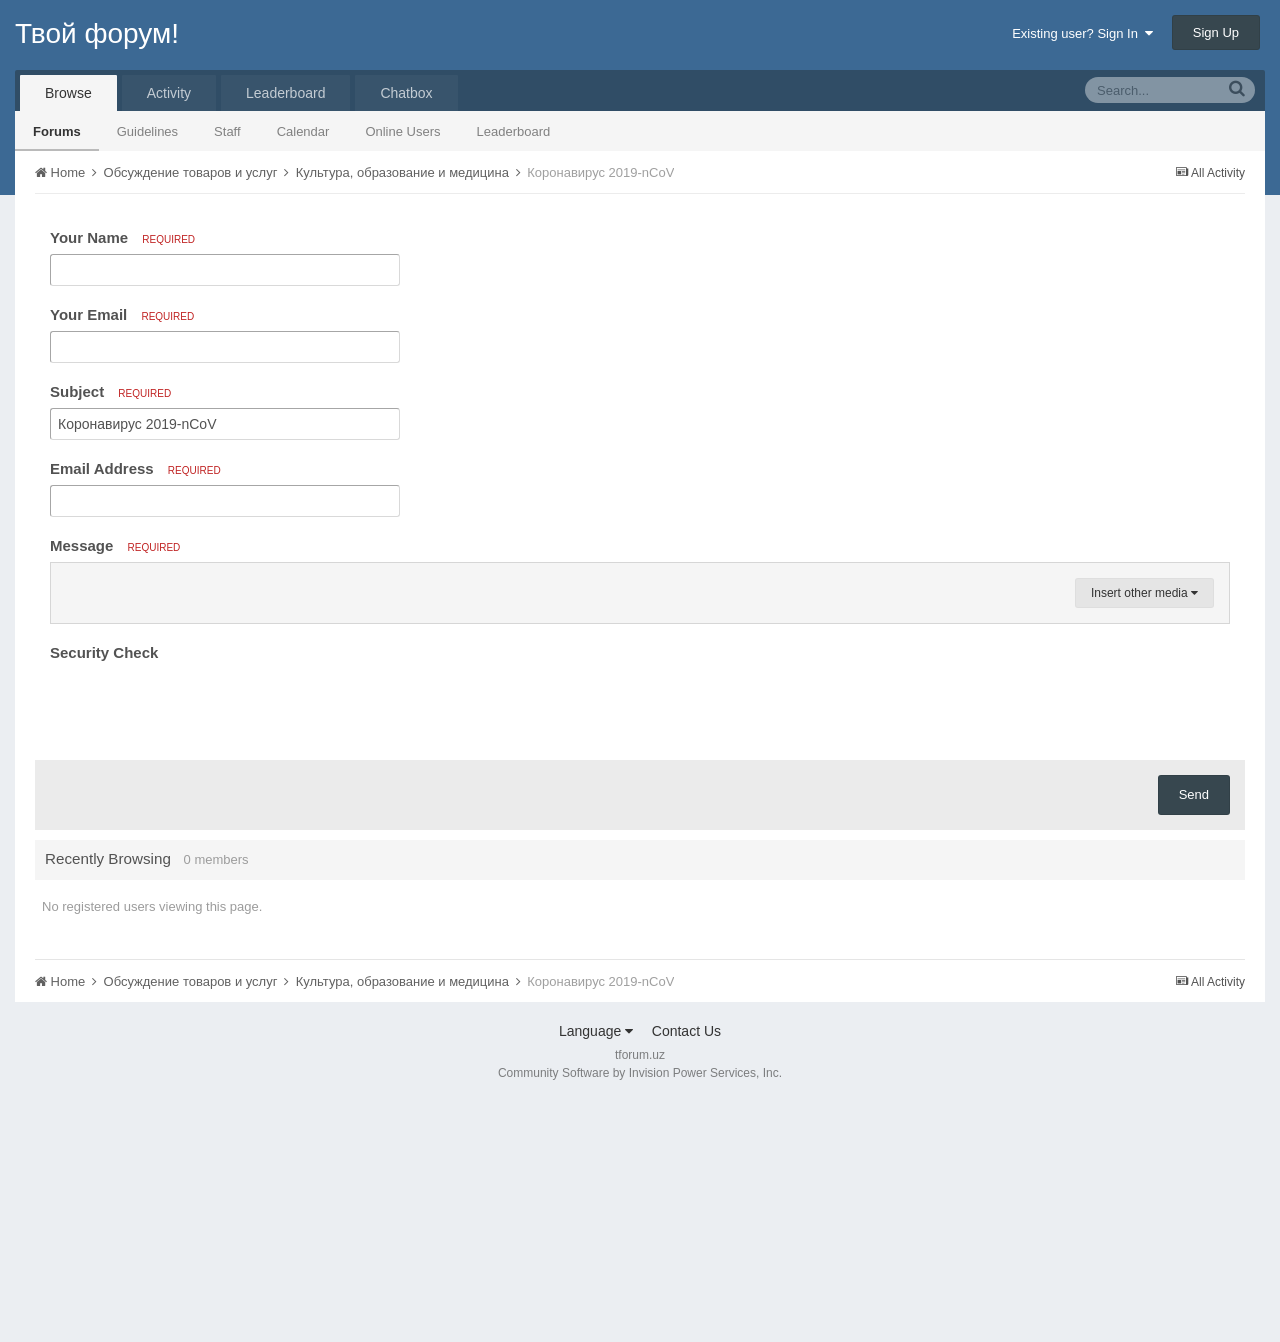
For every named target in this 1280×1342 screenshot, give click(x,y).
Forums (57, 131)
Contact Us (686, 1271)
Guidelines (147, 131)
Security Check (104, 892)
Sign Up (1216, 32)
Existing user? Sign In (1082, 33)
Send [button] (1194, 1034)
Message (115, 545)
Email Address (135, 468)
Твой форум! (97, 33)
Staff (227, 131)
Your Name (122, 237)
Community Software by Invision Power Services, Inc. (640, 1313)
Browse (68, 93)
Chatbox (406, 93)
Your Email (122, 314)
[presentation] (202, 946)
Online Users (402, 131)
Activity (169, 93)
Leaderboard (514, 131)
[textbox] (640, 703)
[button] (69, 583)
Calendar (303, 131)
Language (596, 1271)
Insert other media (1144, 833)
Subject (110, 391)
